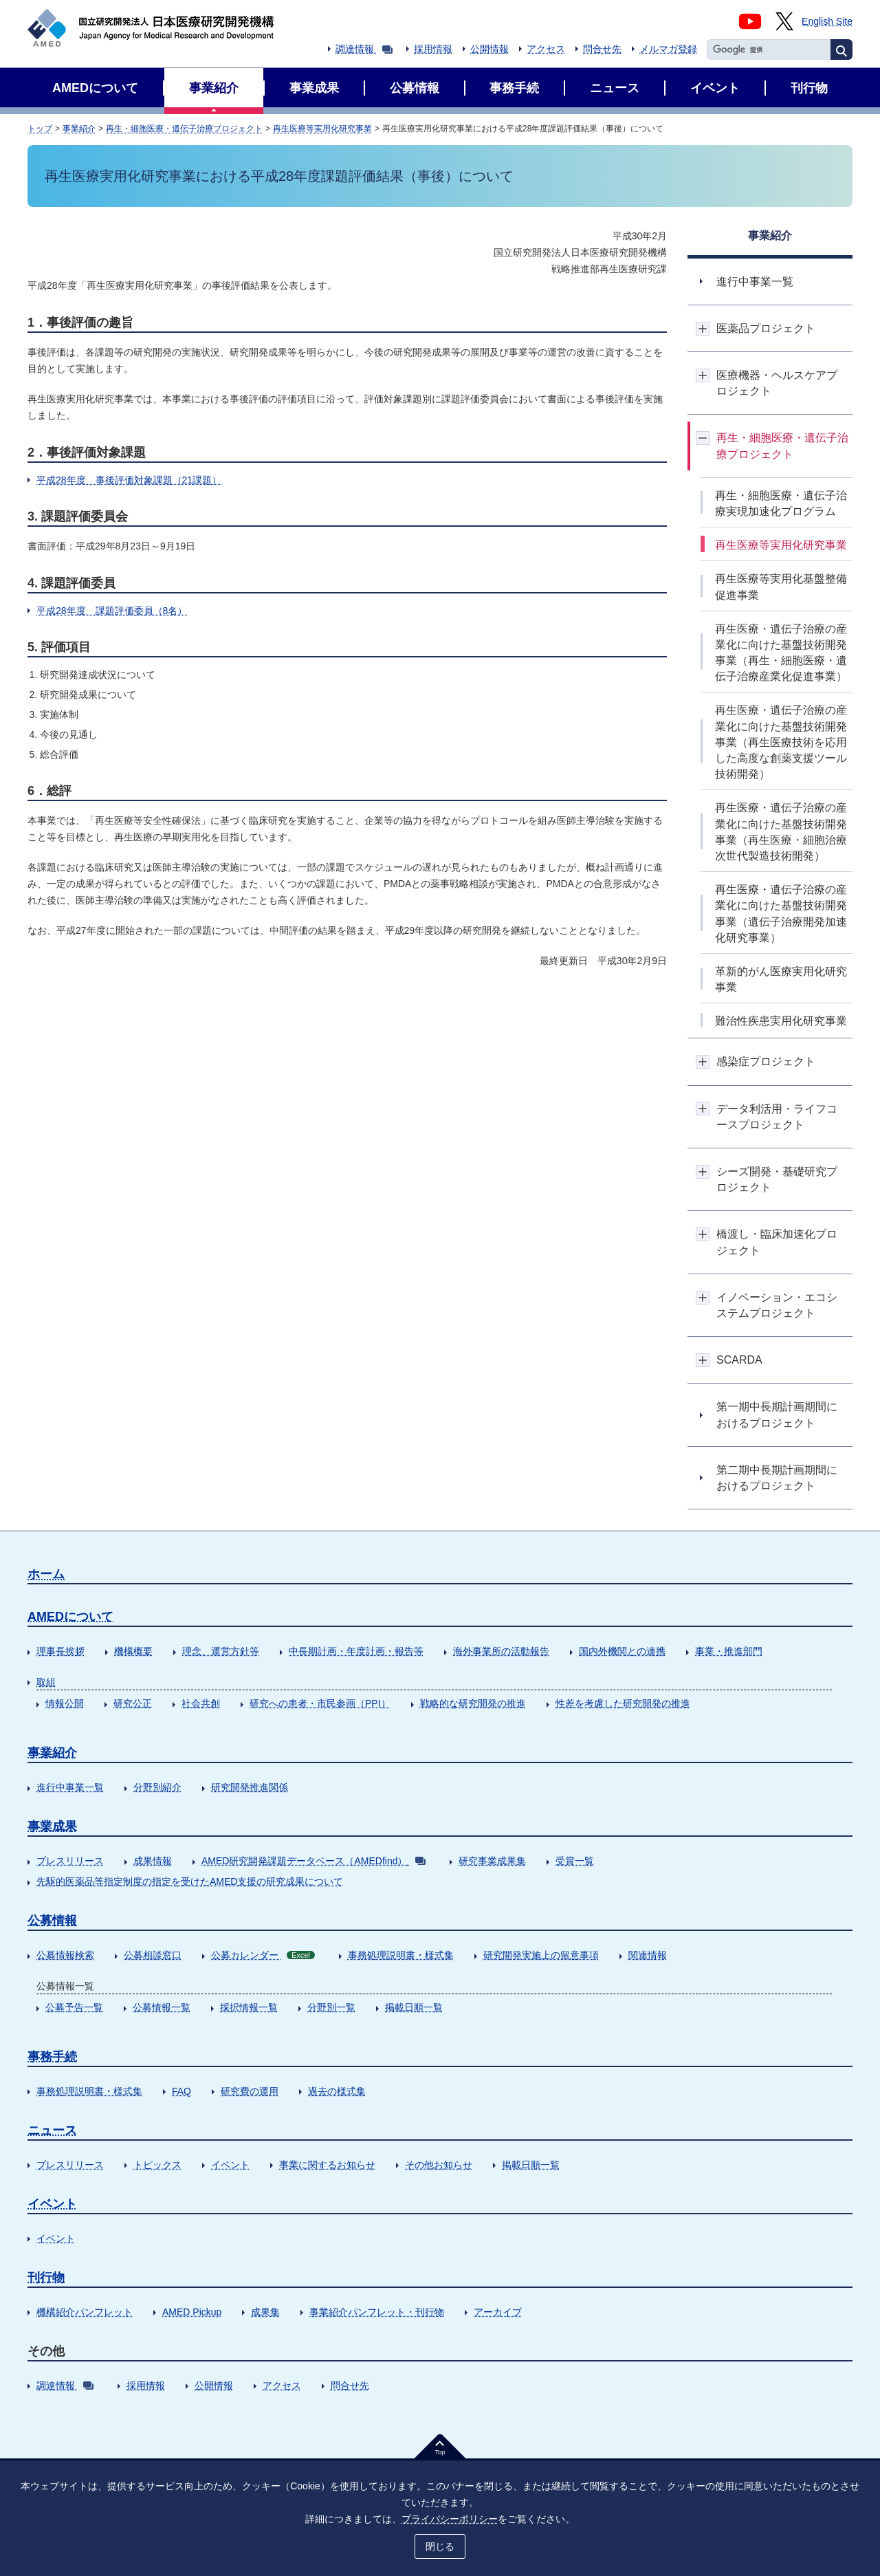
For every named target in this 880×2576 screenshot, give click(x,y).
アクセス (546, 48)
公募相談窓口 (153, 1955)
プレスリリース (70, 1860)
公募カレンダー (263, 1955)
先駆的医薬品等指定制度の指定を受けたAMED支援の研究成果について (189, 1881)
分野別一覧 (331, 2007)
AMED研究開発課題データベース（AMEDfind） (313, 1860)
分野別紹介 (157, 1787)
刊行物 (46, 2277)
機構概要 (133, 1651)
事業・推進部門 (728, 1651)
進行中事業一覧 (70, 1787)
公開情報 (489, 48)
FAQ (181, 2091)
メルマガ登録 (668, 48)
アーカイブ (498, 2311)
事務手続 (52, 2057)
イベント (230, 2164)
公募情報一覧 (161, 2007)
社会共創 (201, 1703)
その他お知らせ (438, 2164)
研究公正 (132, 1703)
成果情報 (152, 1860)
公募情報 (52, 1921)
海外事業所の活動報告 (501, 1651)
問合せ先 (602, 48)
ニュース (52, 2130)
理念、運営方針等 (220, 1651)
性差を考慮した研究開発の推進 (623, 1703)
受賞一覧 (575, 1860)
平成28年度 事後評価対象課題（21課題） (128, 479)
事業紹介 (79, 128)
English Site (827, 21)
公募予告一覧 (74, 2007)
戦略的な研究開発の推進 (473, 1703)
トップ (40, 128)
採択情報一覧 (249, 2007)
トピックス (157, 2164)
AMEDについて (70, 1617)
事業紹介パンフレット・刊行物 (376, 2311)
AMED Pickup (191, 2311)
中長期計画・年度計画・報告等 (356, 1651)
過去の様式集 (337, 2091)
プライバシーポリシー (450, 2518)
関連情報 (647, 1955)
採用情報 (433, 48)
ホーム (46, 1574)
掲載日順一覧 (414, 2007)
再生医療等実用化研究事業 (322, 128)
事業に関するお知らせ (327, 2164)
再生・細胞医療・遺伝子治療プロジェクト (184, 128)
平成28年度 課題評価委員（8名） (111, 610)
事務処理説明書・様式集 (401, 1955)
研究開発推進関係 (249, 1787)
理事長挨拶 (60, 1651)
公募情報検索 (65, 1955)
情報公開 (64, 1703)
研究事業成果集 (492, 1860)
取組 (46, 1682)
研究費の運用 (249, 2091)
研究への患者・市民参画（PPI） (320, 1703)
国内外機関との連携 (622, 1651)
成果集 (265, 2311)
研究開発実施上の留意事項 (541, 1955)
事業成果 (52, 1826)
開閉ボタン (703, 328)
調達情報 (364, 48)
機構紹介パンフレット (84, 2311)
